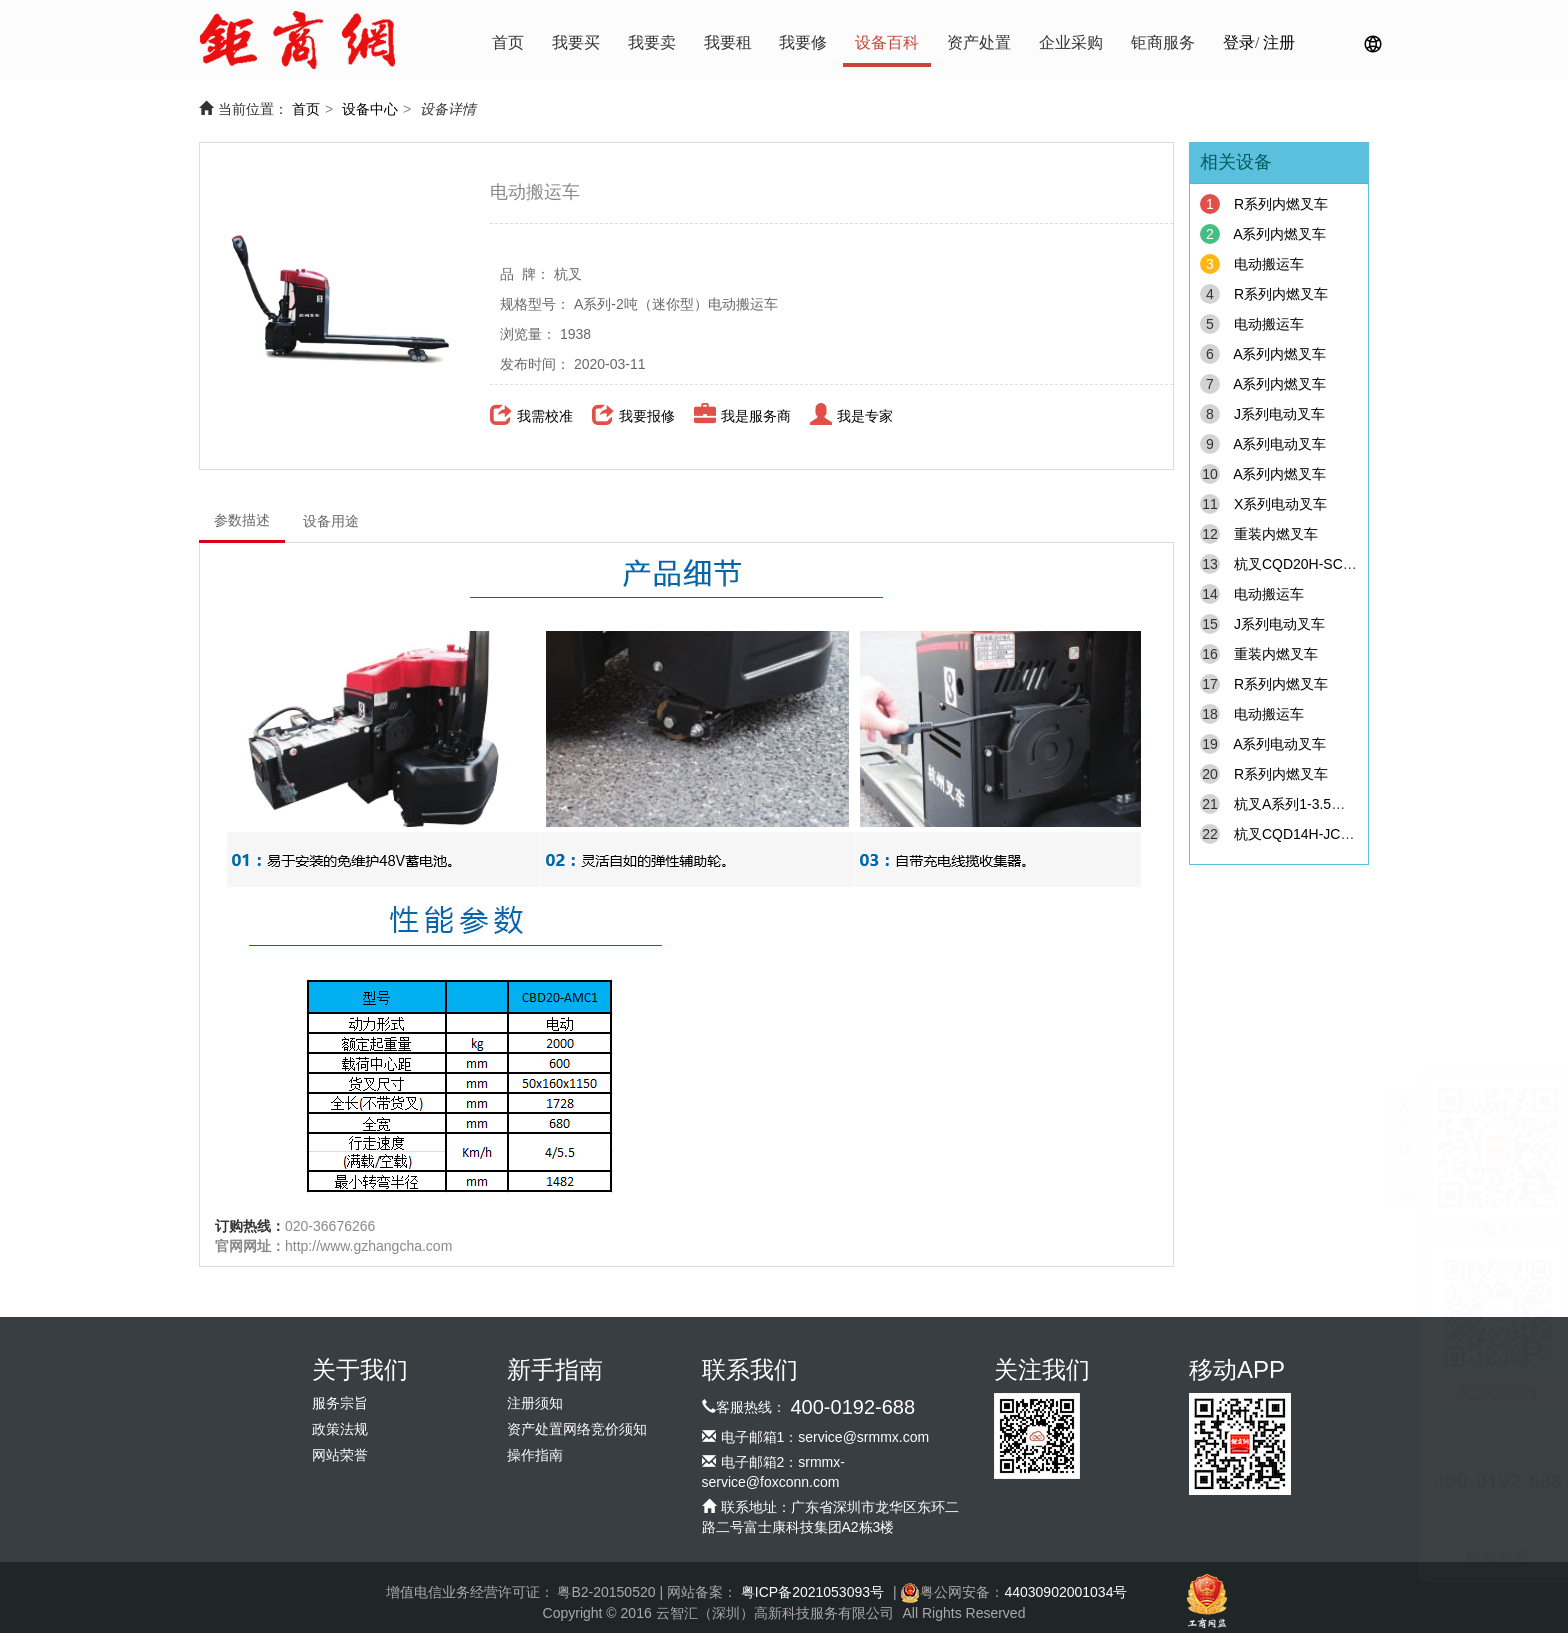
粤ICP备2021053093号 (812, 1592)
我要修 (803, 42)
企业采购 (1071, 42)
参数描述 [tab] (242, 520)
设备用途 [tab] (331, 521)
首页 (508, 42)
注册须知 (535, 1403)
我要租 (728, 42)
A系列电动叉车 (1279, 444)
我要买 (576, 42)
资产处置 (979, 42)
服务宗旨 (340, 1403)
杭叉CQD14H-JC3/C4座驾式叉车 (1337, 834)
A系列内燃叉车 (1279, 234)
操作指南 (535, 1455)
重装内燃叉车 (1276, 534)
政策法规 (340, 1429)
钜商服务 (1163, 42)
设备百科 (887, 42)
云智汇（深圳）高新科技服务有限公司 (775, 1613)
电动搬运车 (1269, 264)
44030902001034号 (1065, 1592)
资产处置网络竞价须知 (577, 1429)
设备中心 (370, 109)
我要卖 (652, 42)
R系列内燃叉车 (1281, 204)
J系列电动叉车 (1279, 414)
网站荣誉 (340, 1455)
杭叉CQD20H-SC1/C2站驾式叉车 (1338, 564)
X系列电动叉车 (1280, 504)
